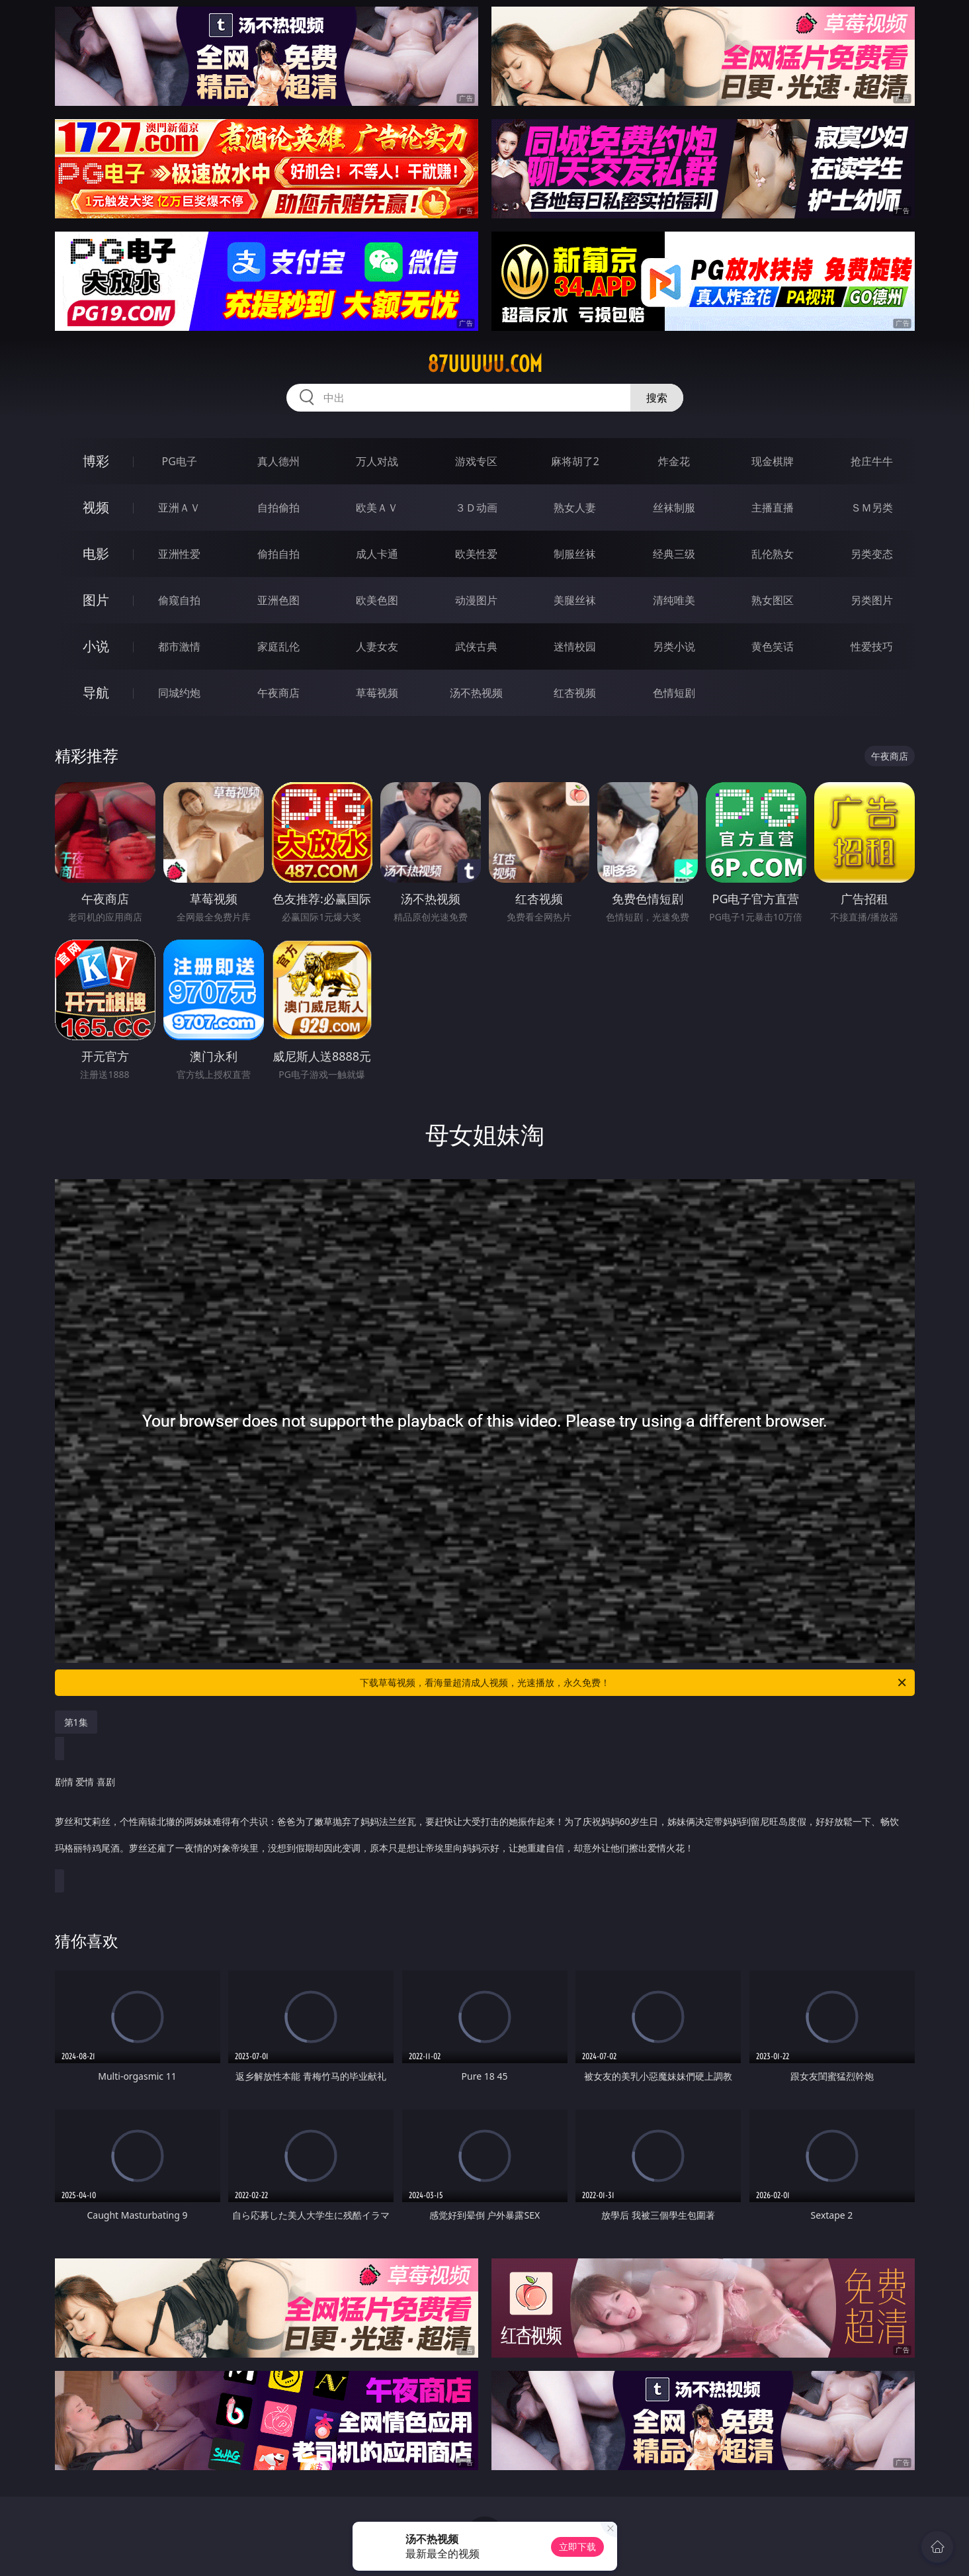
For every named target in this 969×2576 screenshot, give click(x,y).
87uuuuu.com (484, 364)
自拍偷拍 (278, 507)
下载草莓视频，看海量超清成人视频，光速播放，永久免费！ (634, 1683)
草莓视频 (377, 693)
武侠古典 (476, 646)
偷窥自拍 (179, 600)
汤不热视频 (476, 693)
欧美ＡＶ (377, 507)
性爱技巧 (872, 646)
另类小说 (674, 646)
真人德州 (278, 461)
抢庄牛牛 (872, 461)
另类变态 (872, 554)
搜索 (656, 397)
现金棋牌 (772, 461)
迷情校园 (575, 646)
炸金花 (674, 461)
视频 (96, 507)
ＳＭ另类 (872, 507)
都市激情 (179, 646)
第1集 (76, 1722)
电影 (96, 553)
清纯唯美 (674, 600)
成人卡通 (377, 554)
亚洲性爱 (179, 554)
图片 (96, 600)
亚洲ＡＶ (179, 507)
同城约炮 (179, 693)
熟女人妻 (575, 507)
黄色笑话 (772, 646)
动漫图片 (476, 600)
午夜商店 (278, 693)
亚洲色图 (278, 600)
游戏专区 (476, 461)
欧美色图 (377, 600)
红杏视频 (575, 693)
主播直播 (772, 507)
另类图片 (872, 600)
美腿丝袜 (575, 600)
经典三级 (674, 554)
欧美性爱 (476, 554)
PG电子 (179, 461)
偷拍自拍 (278, 554)
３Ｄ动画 (476, 507)
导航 (96, 692)
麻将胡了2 (575, 461)
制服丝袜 (575, 554)
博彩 (96, 461)
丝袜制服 (674, 507)
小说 (96, 646)
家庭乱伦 (278, 646)
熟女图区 (772, 600)
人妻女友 (377, 646)
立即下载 (577, 2546)
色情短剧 (674, 693)
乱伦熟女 (772, 554)
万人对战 (377, 461)
